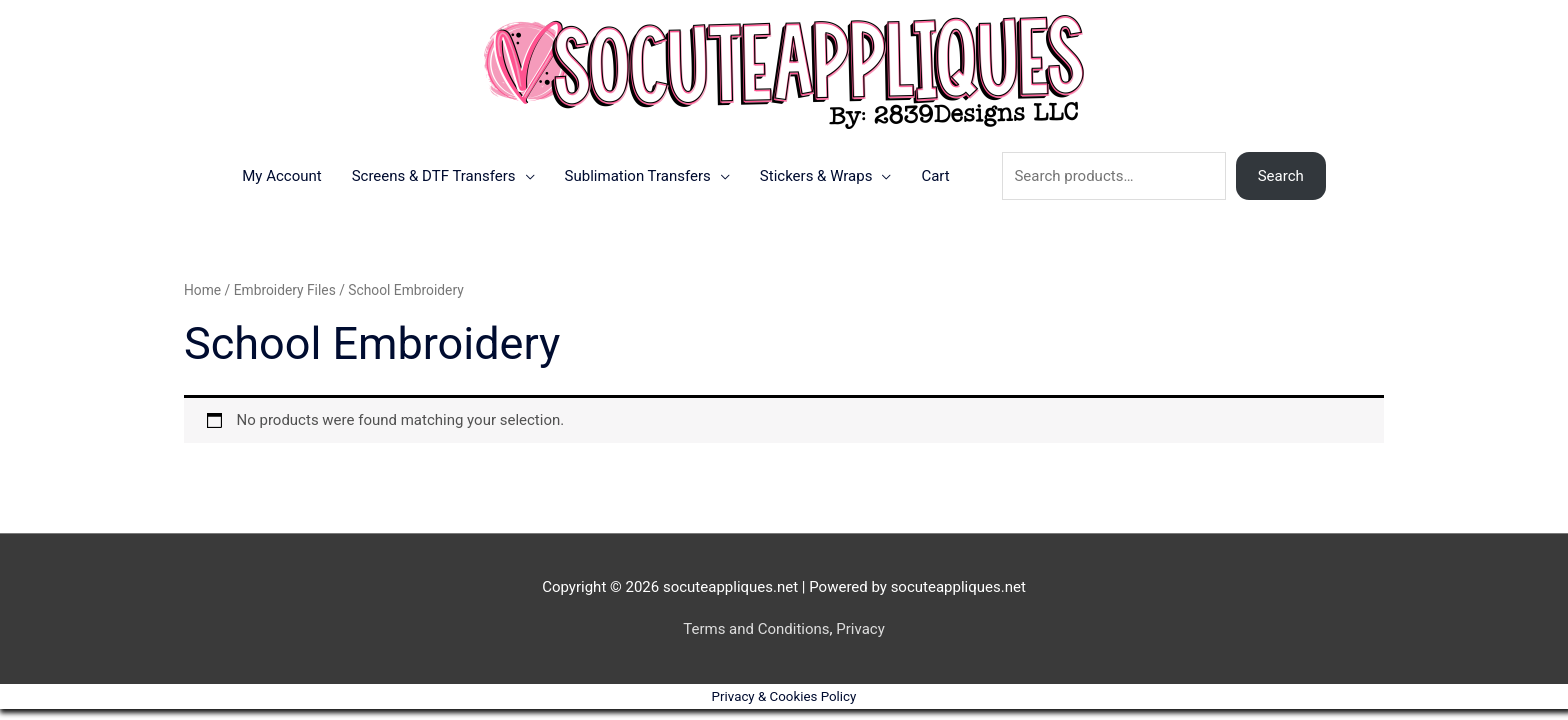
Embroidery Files (285, 290)
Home (202, 290)
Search (1281, 176)
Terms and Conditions (756, 629)
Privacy (860, 629)
